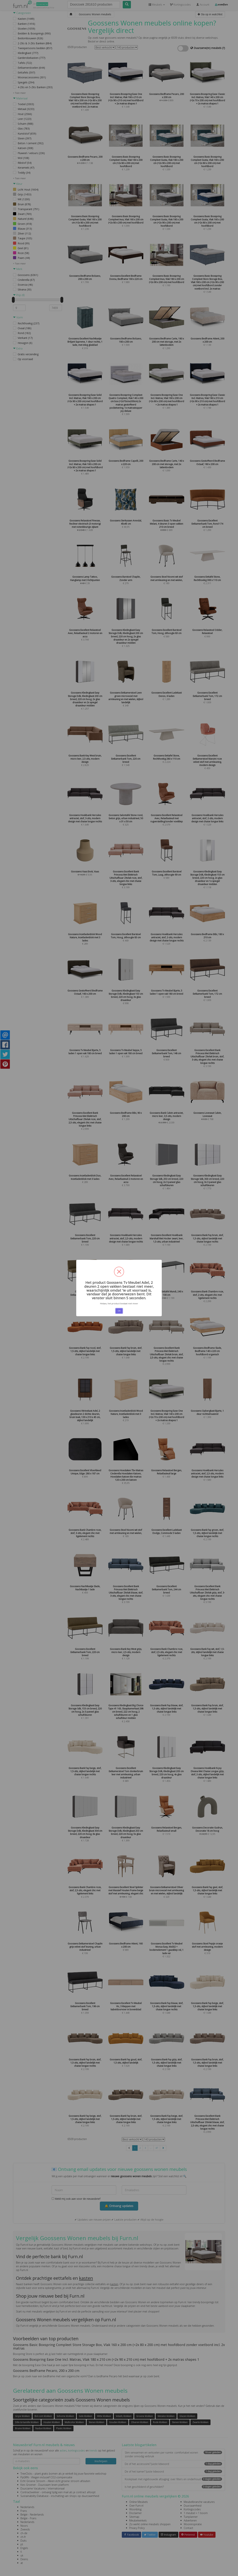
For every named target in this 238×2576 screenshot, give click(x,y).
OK (119, 1310)
